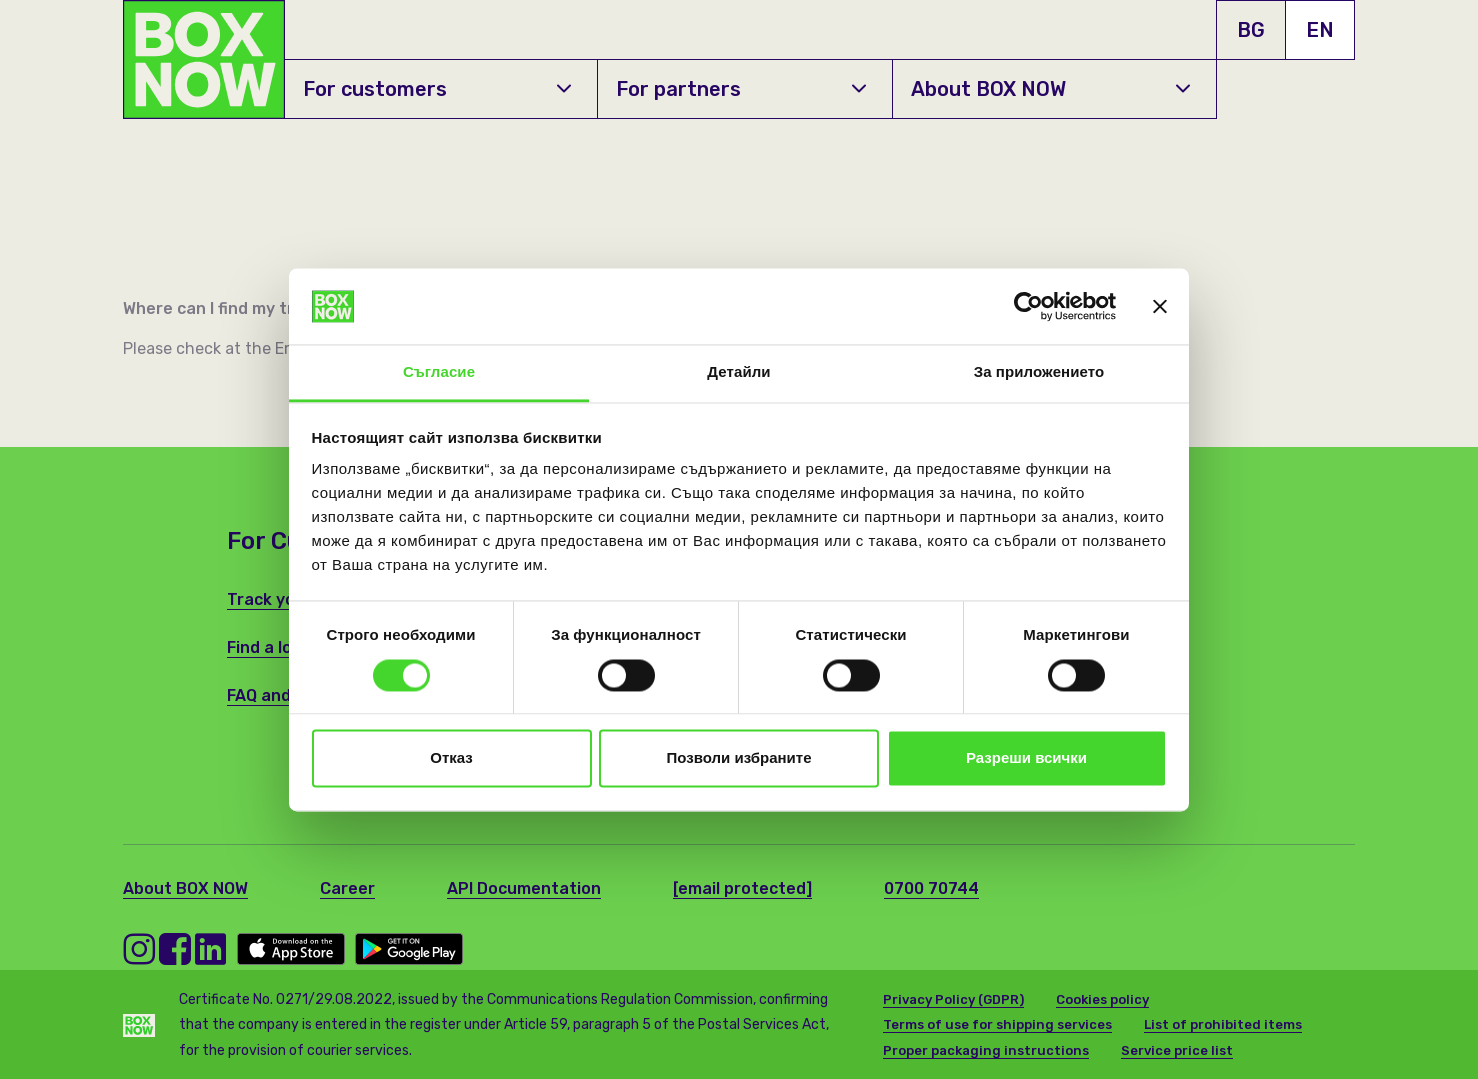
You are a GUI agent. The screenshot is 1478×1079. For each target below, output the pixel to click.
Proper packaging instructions (986, 1050)
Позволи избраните (739, 758)
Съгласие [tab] (439, 372)
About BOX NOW (1050, 89)
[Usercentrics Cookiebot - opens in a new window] (1028, 306)
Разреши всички (1026, 758)
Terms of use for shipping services (997, 1024)
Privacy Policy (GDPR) (953, 999)
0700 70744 (931, 888)
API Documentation (524, 888)
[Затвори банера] (1160, 306)
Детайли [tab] (738, 372)
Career (347, 888)
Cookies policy (1102, 999)
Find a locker (277, 647)
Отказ (451, 758)
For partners (740, 89)
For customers (437, 89)
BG (1251, 30)
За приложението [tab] (1039, 372)
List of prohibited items (1223, 1024)
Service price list (1177, 1050)
